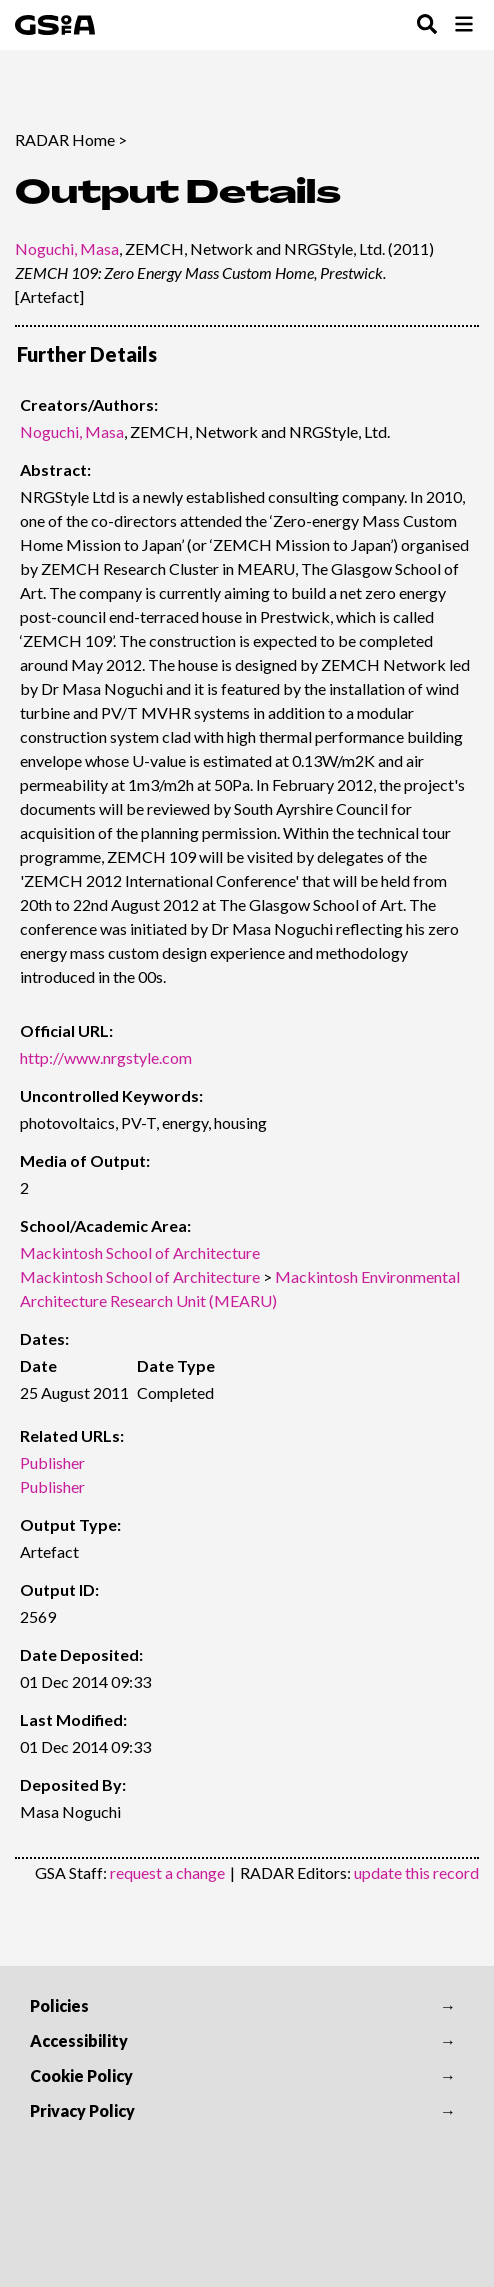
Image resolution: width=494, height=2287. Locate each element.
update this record (416, 1872)
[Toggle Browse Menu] (464, 25)
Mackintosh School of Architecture (140, 1252)
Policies (59, 2005)
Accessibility (79, 2040)
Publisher (52, 1462)
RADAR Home (65, 139)
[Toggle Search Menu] (427, 25)
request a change (167, 1872)
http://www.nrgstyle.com (106, 1057)
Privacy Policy (82, 2110)
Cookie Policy (81, 2075)
